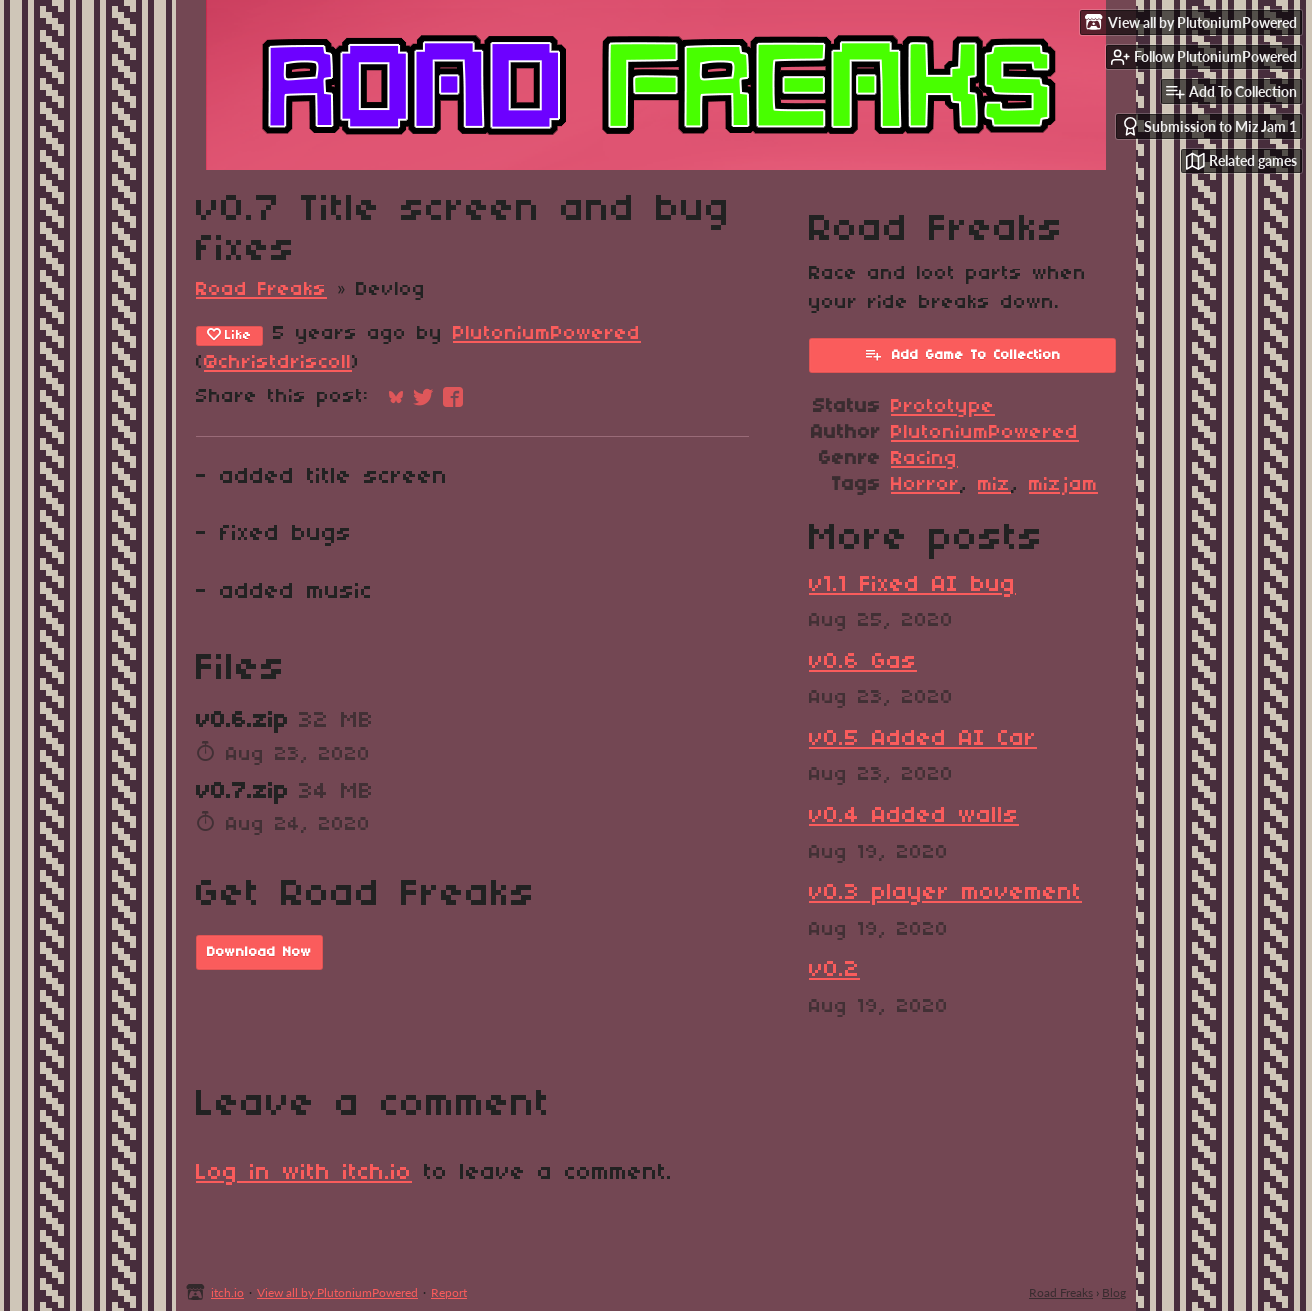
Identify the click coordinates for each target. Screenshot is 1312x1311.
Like (229, 335)
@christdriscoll (278, 363)
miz (994, 485)
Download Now (259, 952)
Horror (925, 485)
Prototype (943, 407)
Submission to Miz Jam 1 (1209, 126)
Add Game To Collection (962, 354)
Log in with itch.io (304, 1173)
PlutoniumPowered (547, 334)
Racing (924, 459)
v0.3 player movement (945, 893)
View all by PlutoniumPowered (337, 1292)
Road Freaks (261, 290)
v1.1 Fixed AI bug (912, 585)
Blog (1114, 1292)
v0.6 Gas (863, 662)
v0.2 (834, 970)
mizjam (1063, 485)
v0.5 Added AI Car (923, 739)
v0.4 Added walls (914, 816)
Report (449, 1292)
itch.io (227, 1292)
